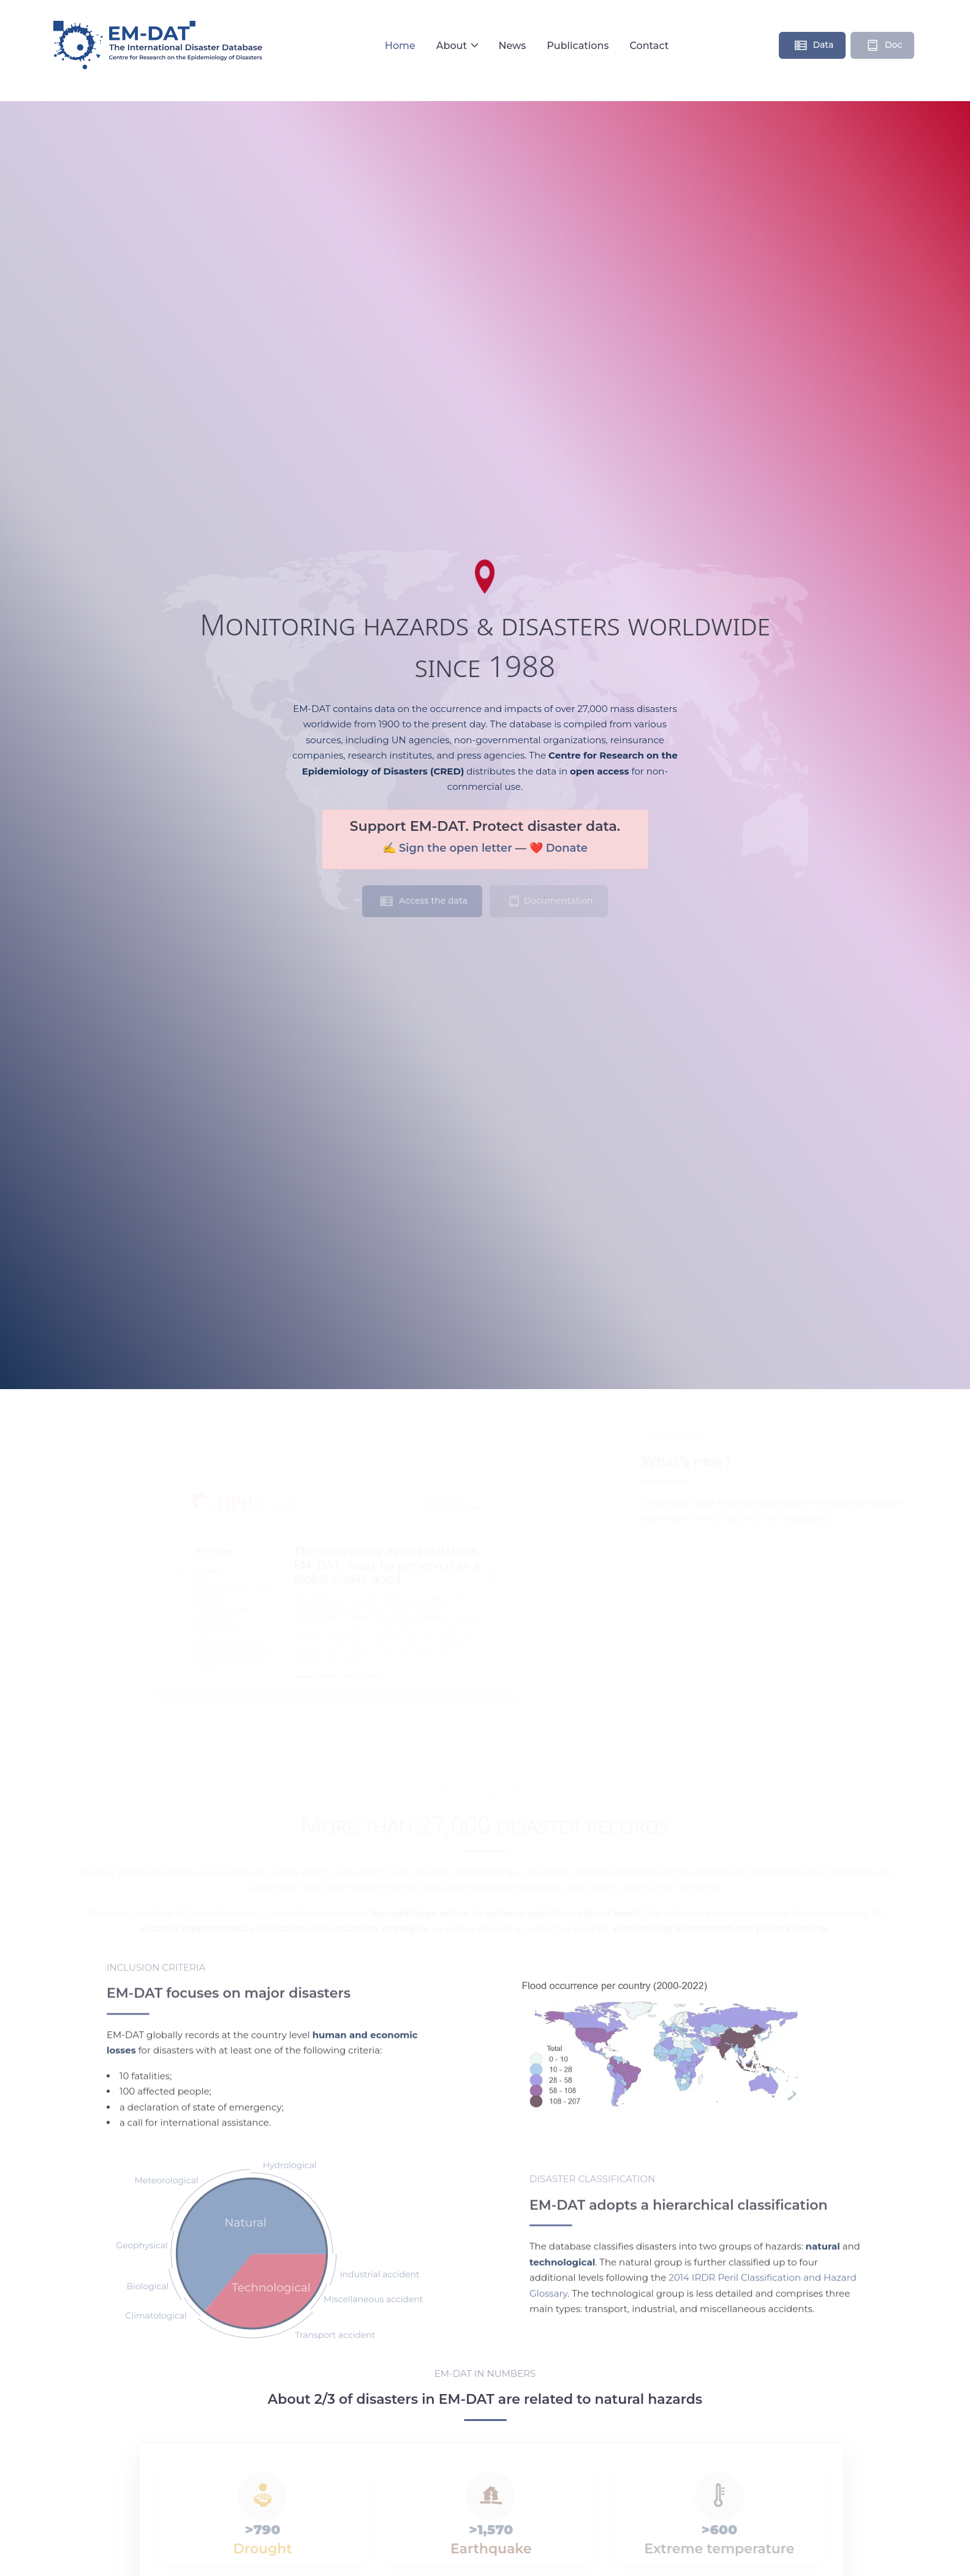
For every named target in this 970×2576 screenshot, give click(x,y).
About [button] (453, 46)
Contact (649, 46)
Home (400, 46)
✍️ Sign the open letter (447, 848)
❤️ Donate (558, 848)
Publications (577, 46)
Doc (883, 46)
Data (814, 46)
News (512, 46)
